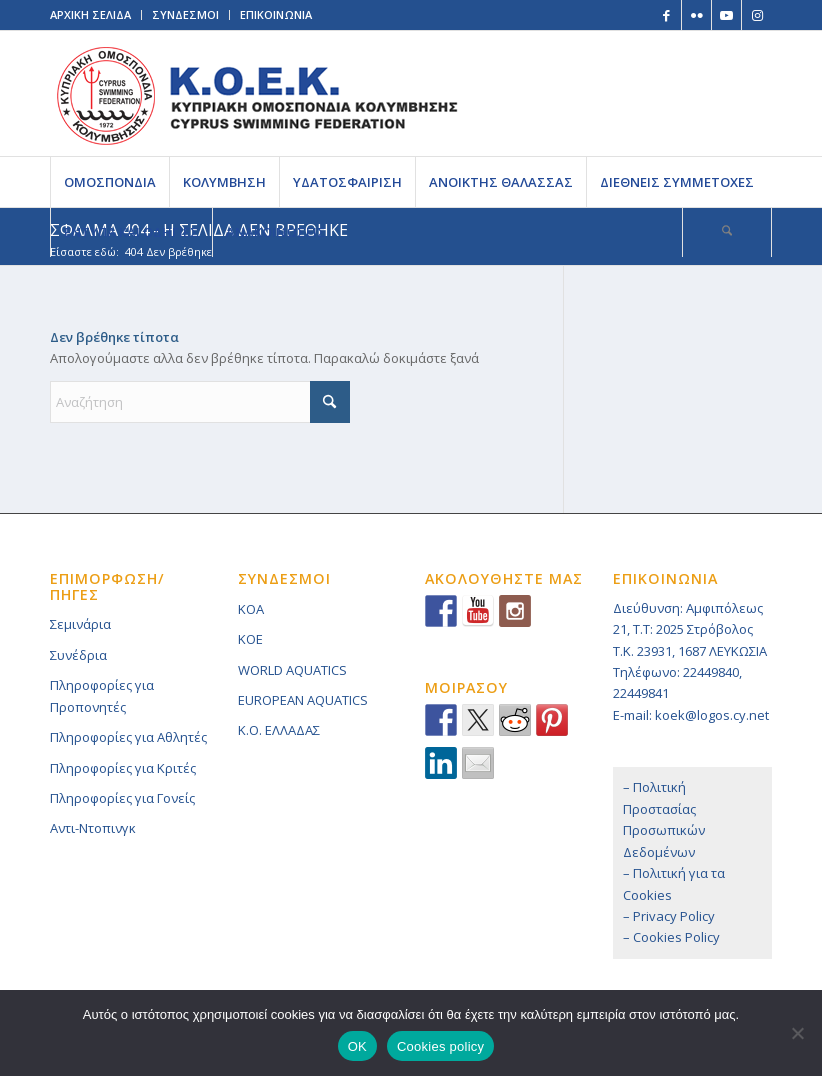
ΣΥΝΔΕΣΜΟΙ (185, 14)
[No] (797, 1033)
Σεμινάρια (80, 624)
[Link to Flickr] (696, 15)
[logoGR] (256, 93)
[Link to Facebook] (666, 15)
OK (357, 1046)
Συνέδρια (78, 655)
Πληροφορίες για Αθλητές (128, 737)
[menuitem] (109, 182)
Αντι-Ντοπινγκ (93, 828)
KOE (250, 639)
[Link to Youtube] (726, 15)
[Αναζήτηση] (727, 232)
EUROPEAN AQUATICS (303, 700)
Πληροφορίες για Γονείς (122, 798)
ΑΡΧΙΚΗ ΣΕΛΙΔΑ (90, 14)
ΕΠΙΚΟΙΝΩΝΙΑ (276, 14)
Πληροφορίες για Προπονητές (102, 695)
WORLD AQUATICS (292, 670)
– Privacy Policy (669, 916)
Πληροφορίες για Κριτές (123, 768)
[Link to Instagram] (757, 15)
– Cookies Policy (671, 937)
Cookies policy (440, 1046)
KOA (251, 609)
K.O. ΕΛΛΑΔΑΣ (279, 730)
